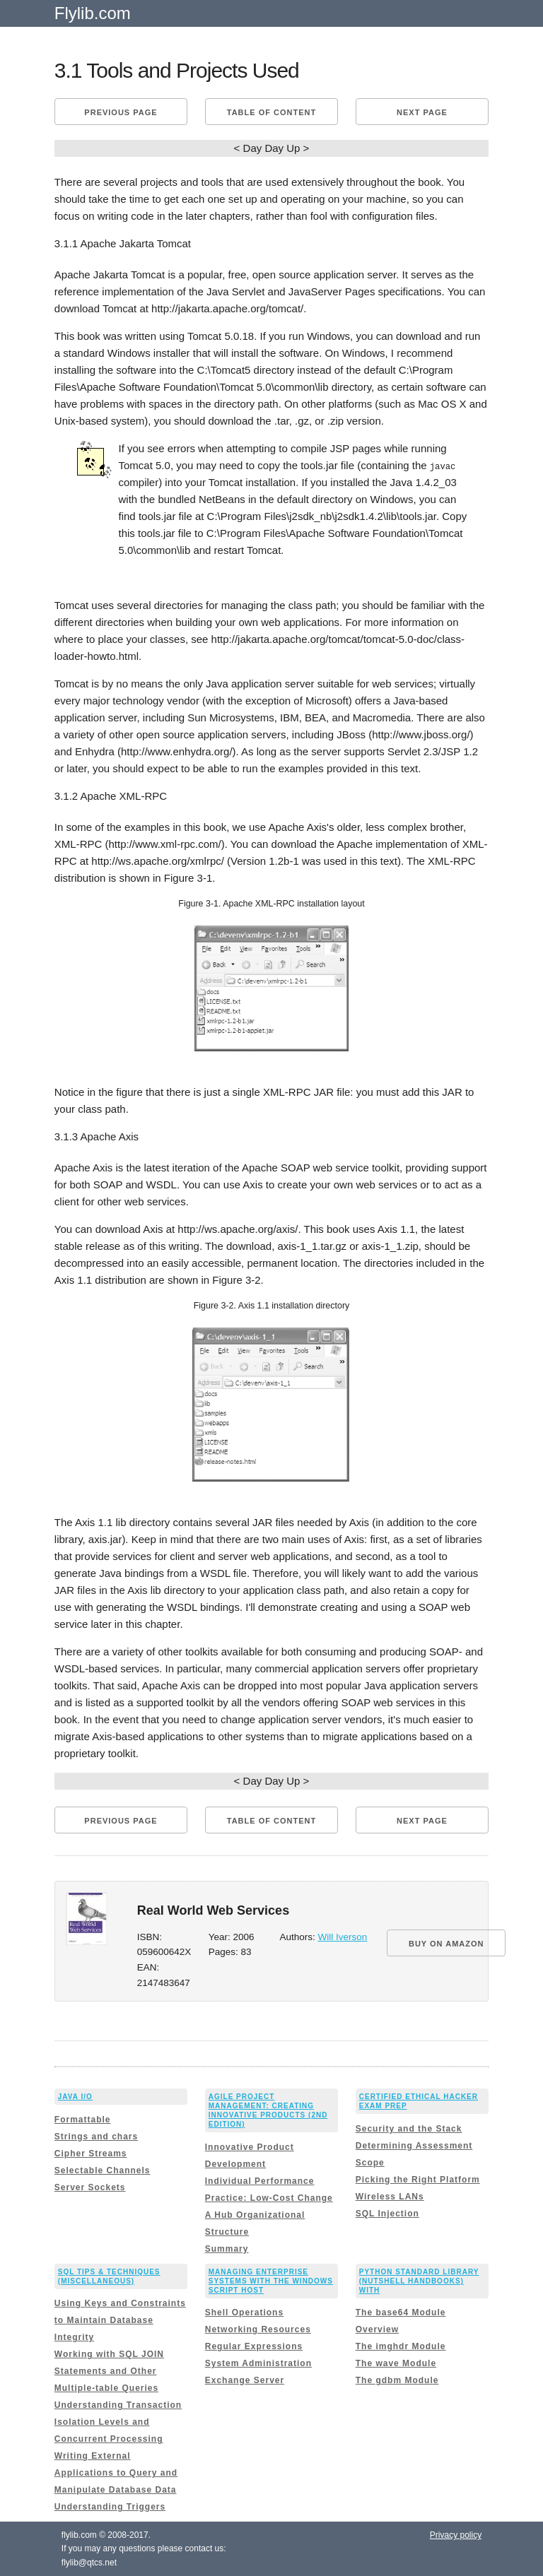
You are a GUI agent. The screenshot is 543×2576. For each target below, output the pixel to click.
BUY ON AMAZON (446, 1943)
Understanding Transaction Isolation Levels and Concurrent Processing (118, 2422)
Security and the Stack (409, 2128)
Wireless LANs (390, 2196)
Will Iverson (343, 1936)
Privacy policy (455, 2535)
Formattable (82, 2119)
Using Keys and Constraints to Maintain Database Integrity (120, 2320)
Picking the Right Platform (418, 2179)
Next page (422, 112)
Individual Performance (260, 2180)
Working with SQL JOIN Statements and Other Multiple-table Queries (109, 2371)
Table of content (271, 112)
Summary (227, 2248)
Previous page (120, 112)
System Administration (258, 2363)
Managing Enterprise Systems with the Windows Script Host (271, 2280)
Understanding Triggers (109, 2507)
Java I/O (75, 2097)
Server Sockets (90, 2187)
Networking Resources (258, 2329)
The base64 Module (401, 2312)
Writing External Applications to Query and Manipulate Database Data (115, 2473)
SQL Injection (387, 2213)
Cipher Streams (90, 2153)
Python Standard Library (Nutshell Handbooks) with (419, 2280)
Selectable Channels (102, 2170)
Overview (377, 2329)
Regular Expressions (254, 2346)
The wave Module (396, 2363)
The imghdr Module (401, 2346)
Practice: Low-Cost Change (269, 2197)
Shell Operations (244, 2312)
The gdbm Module (397, 2380)
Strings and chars (96, 2136)
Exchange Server (244, 2380)
